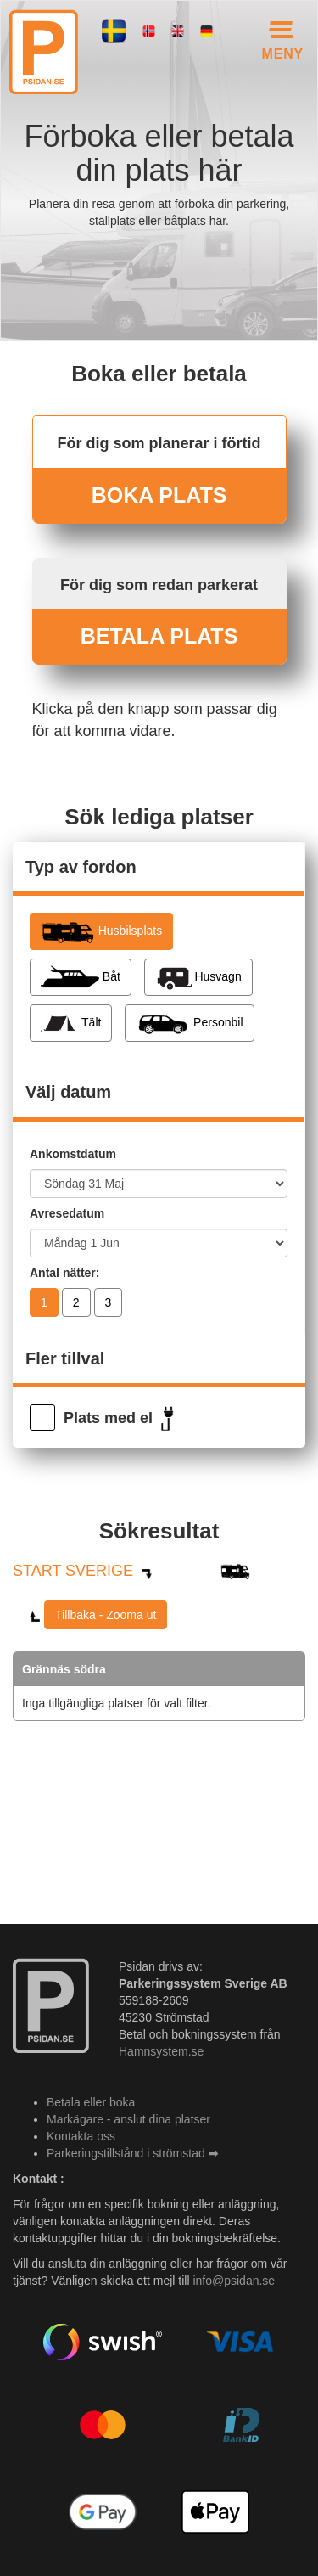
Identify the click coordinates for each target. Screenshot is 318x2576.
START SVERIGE (73, 1570)
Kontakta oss (81, 2136)
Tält (71, 1023)
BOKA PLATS (159, 495)
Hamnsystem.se (161, 2051)
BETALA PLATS (159, 636)
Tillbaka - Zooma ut (105, 1615)
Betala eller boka (91, 2102)
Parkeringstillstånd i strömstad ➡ (133, 2153)
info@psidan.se (233, 2280)
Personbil (189, 1023)
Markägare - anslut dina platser (128, 2119)
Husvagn (198, 977)
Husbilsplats (101, 931)
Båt (80, 977)
